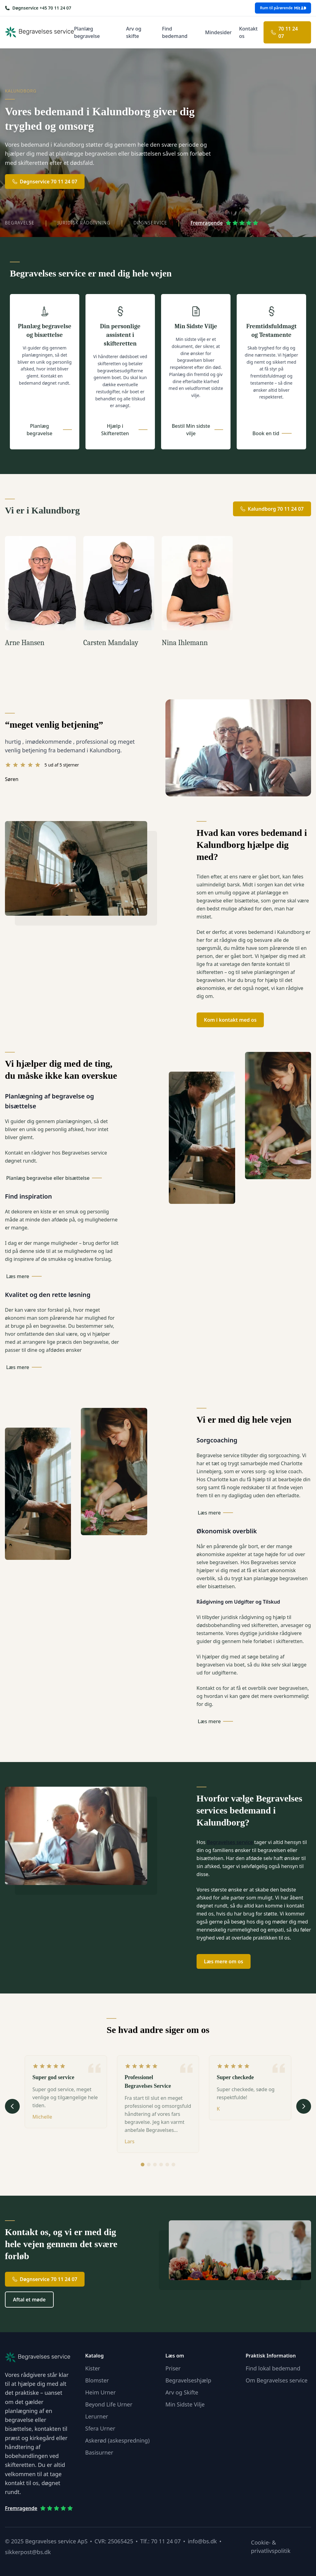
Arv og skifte (133, 32)
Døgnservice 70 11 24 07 (44, 181)
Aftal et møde (29, 2299)
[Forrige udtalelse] (12, 2106)
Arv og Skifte (181, 2392)
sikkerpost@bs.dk (28, 2552)
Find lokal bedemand (273, 2368)
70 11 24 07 (284, 32)
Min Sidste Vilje (185, 2404)
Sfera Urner (100, 2428)
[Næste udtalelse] (303, 2106)
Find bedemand (174, 32)
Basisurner (99, 2452)
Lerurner (96, 2416)
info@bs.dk (202, 2541)
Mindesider (218, 32)
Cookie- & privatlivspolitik (270, 2546)
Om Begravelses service (276, 2380)
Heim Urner (100, 2392)
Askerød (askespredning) (117, 2440)
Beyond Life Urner (108, 2404)
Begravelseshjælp (188, 2380)
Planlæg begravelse (87, 32)
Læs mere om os (223, 1961)
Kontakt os (248, 32)
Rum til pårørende (283, 7)
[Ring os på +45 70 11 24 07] (38, 8)
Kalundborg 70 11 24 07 (272, 508)
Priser (173, 2368)
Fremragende (224, 222)
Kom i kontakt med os (230, 1019)
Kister (92, 2368)
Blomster (97, 2380)
